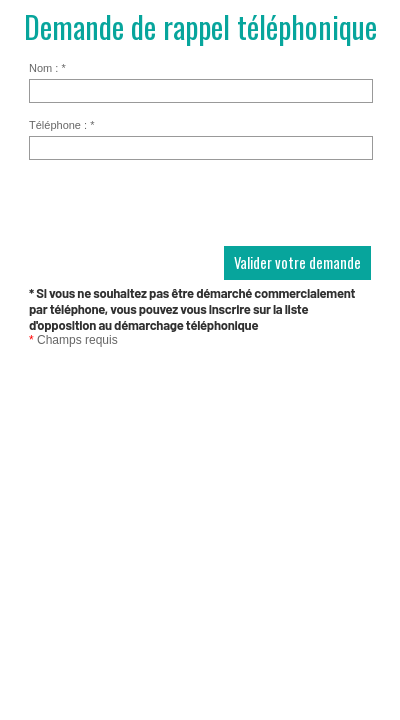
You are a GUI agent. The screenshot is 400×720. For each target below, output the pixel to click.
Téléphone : (61, 125)
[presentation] (181, 207)
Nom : (47, 68)
